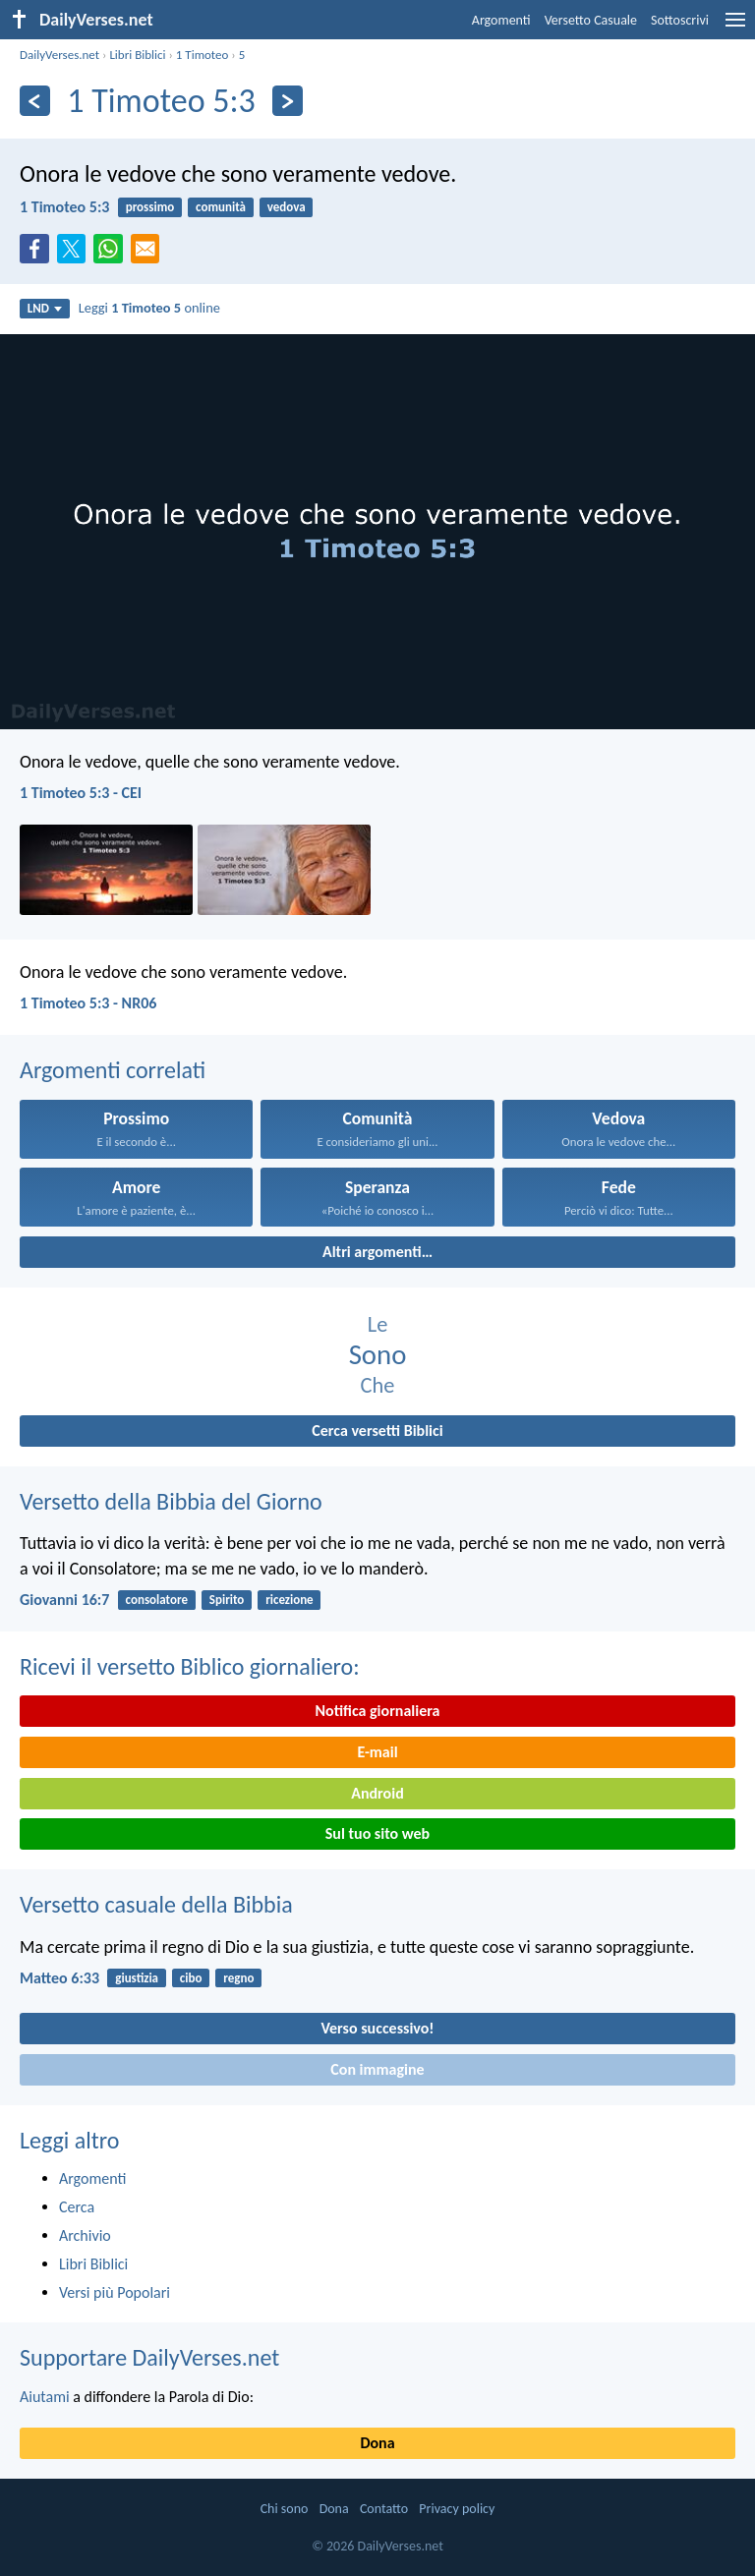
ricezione (289, 1599)
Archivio (85, 2235)
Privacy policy (456, 2508)
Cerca (76, 2207)
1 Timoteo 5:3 (64, 207)
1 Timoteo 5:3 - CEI (81, 792)
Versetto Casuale (591, 20)
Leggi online (149, 307)
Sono (378, 1355)
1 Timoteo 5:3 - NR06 (88, 1003)
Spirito (227, 1599)
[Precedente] (35, 101)
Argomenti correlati (112, 1070)
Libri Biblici (137, 54)
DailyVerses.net (59, 54)
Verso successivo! (377, 2028)
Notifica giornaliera (378, 1710)
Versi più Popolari (114, 2292)
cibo (191, 1978)
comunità (221, 207)
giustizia (136, 1978)
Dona (377, 2442)
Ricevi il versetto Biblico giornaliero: (190, 1666)
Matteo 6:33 (59, 1978)
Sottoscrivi (680, 20)
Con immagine (377, 2069)
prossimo (150, 207)
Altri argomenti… (377, 1251)
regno (238, 1978)
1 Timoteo (202, 54)
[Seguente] (287, 101)
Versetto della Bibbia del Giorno (171, 1501)
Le (378, 1324)
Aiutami (45, 2396)
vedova (286, 207)
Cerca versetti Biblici (377, 1430)
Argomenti (501, 20)
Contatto (384, 2508)
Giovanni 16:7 (64, 1599)
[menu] (735, 27)
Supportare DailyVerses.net (149, 2357)
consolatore (157, 1599)
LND (45, 308)
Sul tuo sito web (377, 1833)
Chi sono (285, 2508)
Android (377, 1793)
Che (378, 1385)
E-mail (377, 1752)
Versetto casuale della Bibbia (156, 1904)
